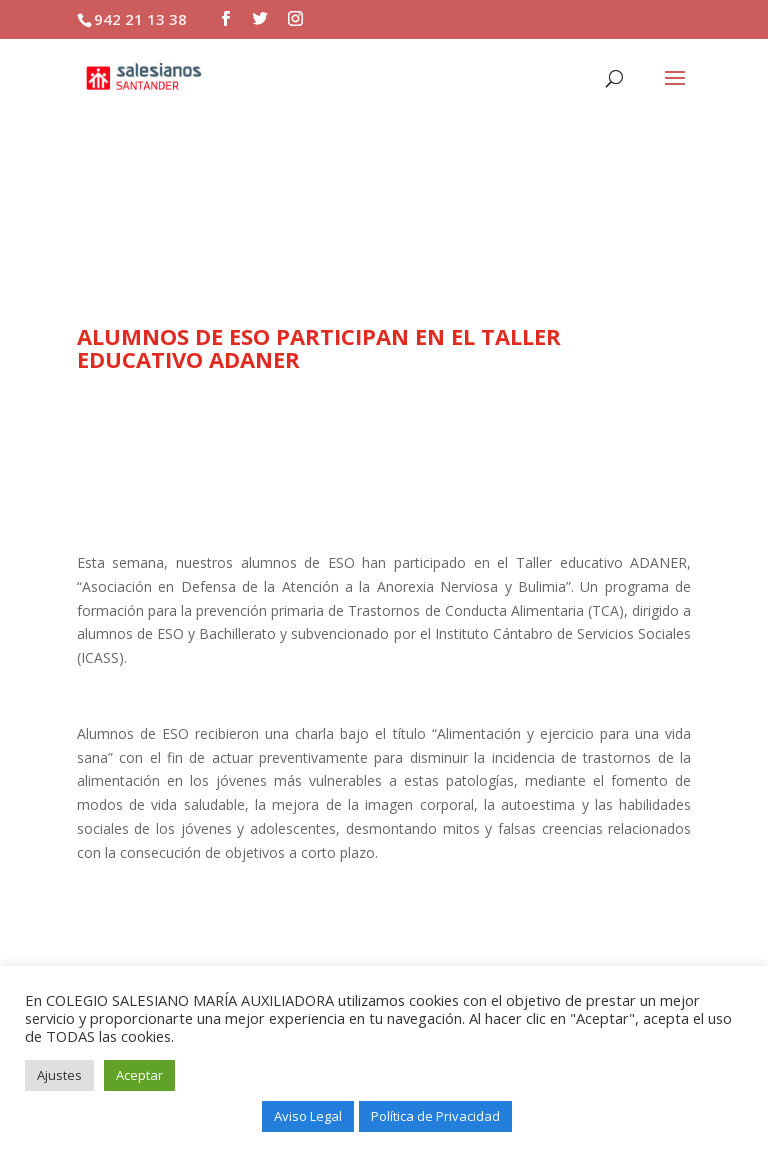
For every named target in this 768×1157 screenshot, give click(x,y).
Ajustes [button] (59, 1075)
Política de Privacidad (435, 1116)
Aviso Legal (308, 1116)
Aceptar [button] (139, 1075)
